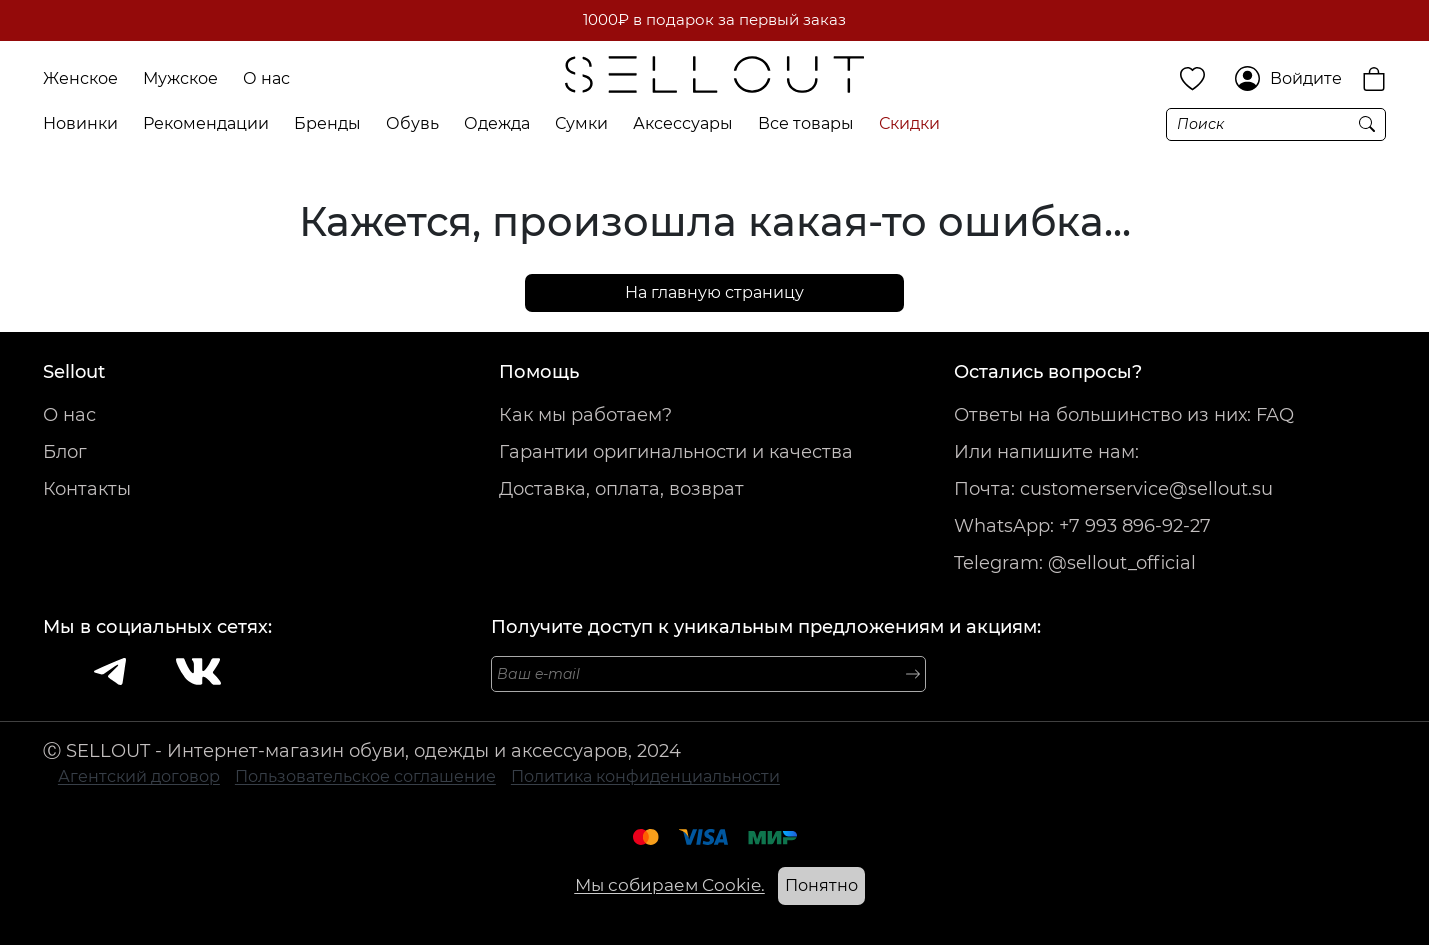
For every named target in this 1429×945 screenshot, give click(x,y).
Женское (80, 78)
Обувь (412, 123)
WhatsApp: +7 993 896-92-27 (1082, 526)
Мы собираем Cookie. (670, 885)
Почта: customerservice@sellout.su (1113, 489)
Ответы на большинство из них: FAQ (1124, 415)
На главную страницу (714, 292)
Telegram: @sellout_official (1075, 563)
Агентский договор (139, 776)
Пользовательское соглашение (365, 776)
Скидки (909, 123)
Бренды (327, 123)
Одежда (497, 123)
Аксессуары (683, 123)
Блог (65, 452)
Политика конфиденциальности (645, 776)
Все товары (806, 123)
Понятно (821, 885)
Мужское (180, 78)
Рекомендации (206, 123)
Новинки (80, 123)
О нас (266, 78)
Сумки (581, 123)
